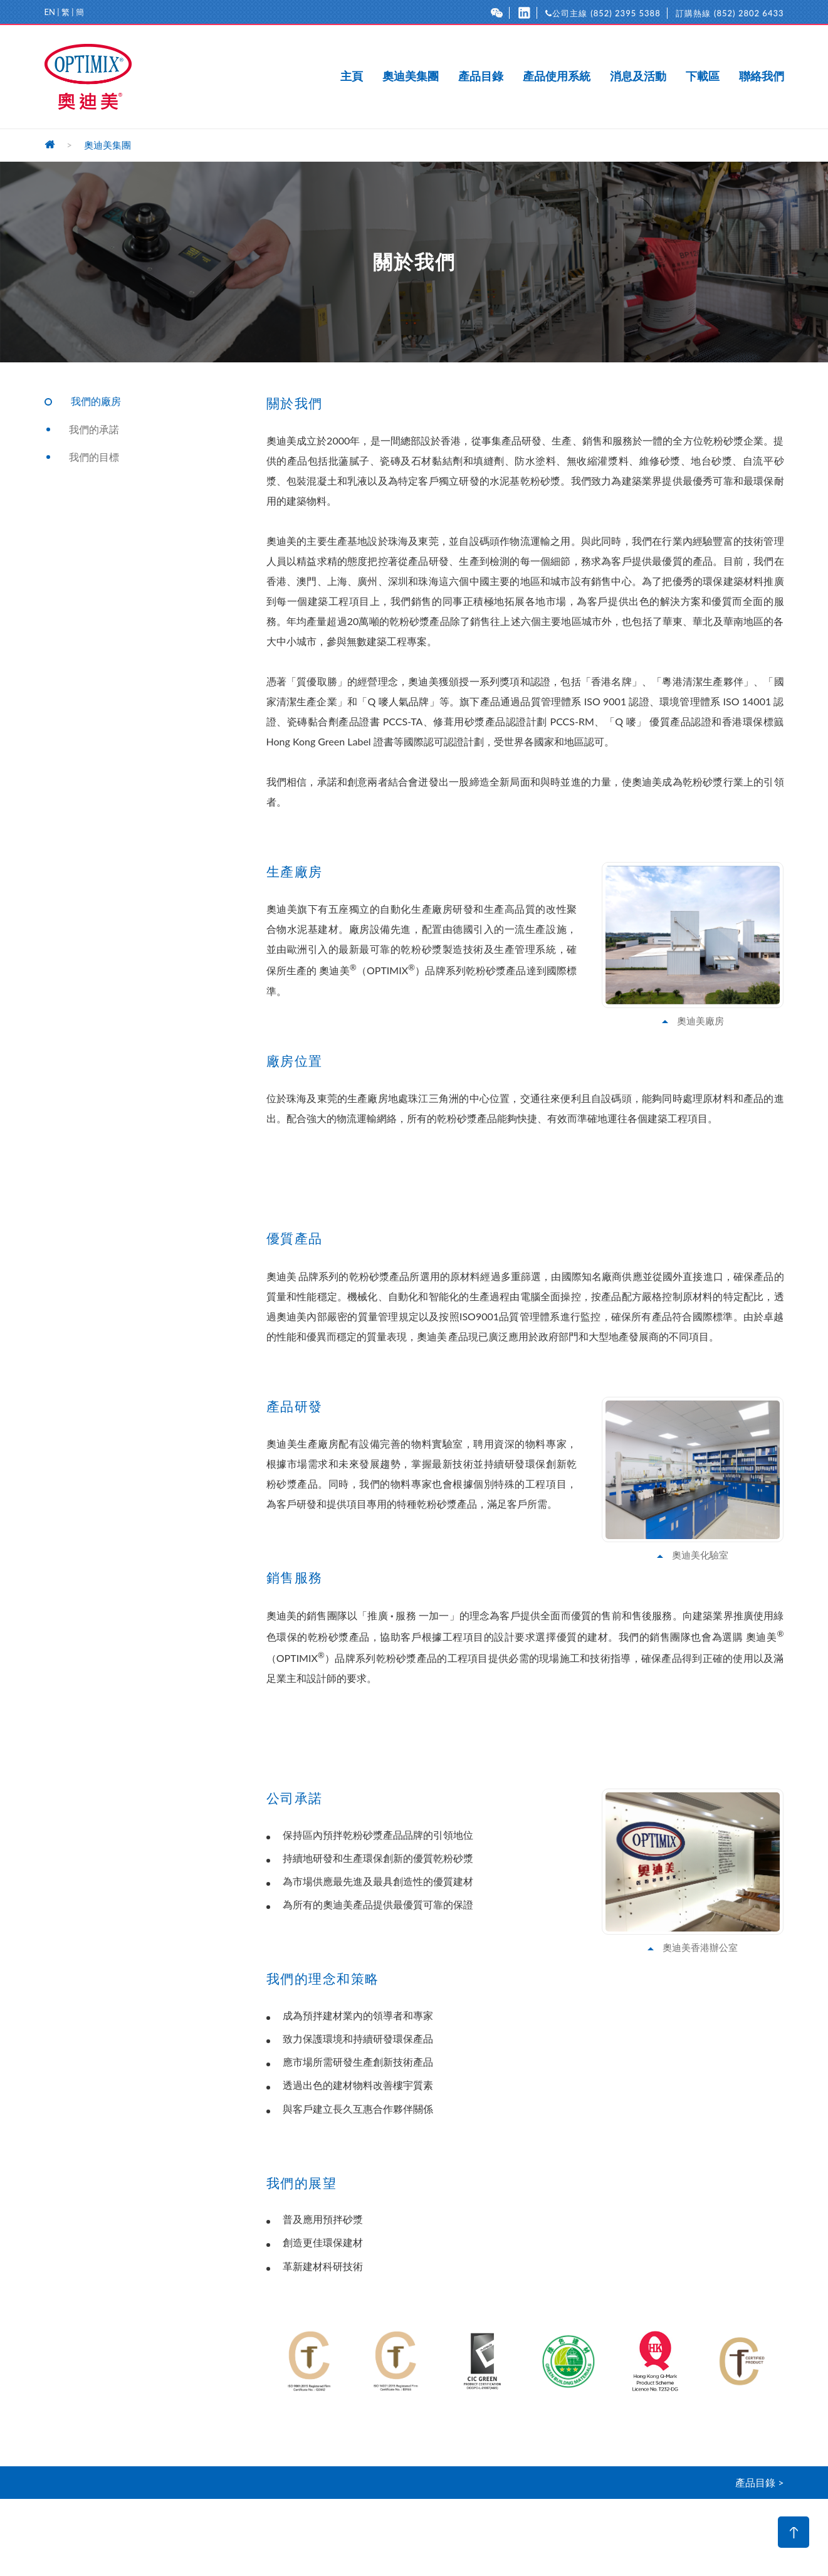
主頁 (351, 76)
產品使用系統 (556, 76)
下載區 (703, 76)
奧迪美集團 (410, 76)
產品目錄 (480, 76)
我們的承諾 (94, 429)
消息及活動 (638, 76)
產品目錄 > (759, 2482)
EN (50, 12)
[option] (309, 2361)
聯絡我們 (761, 76)
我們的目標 (94, 457)
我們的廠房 (96, 401)
